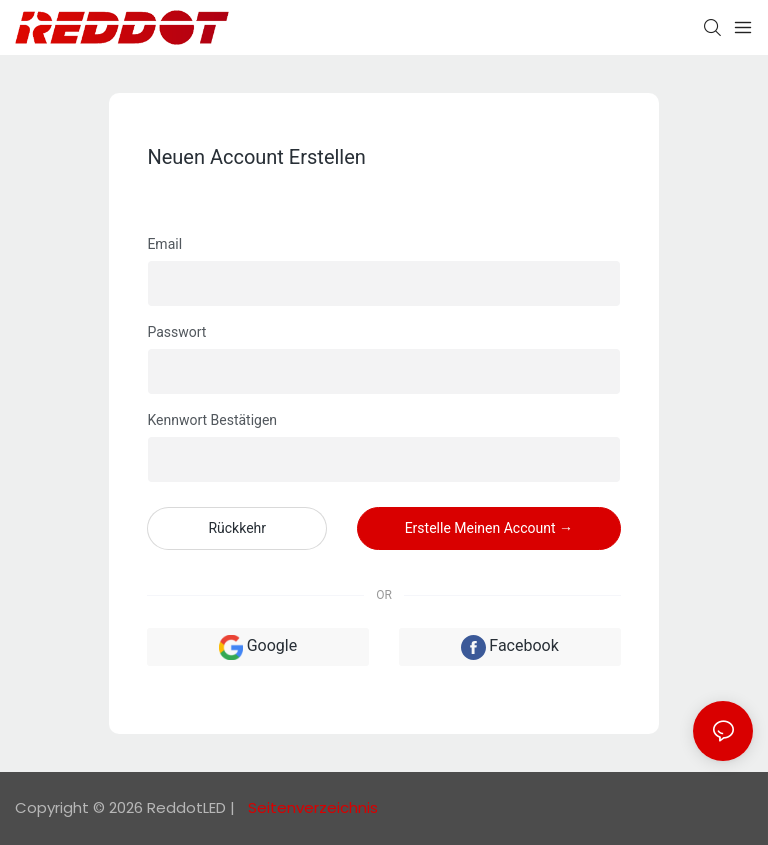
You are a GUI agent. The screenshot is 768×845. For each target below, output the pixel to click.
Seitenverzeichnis (311, 807)
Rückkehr (237, 528)
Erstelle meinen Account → (489, 528)
